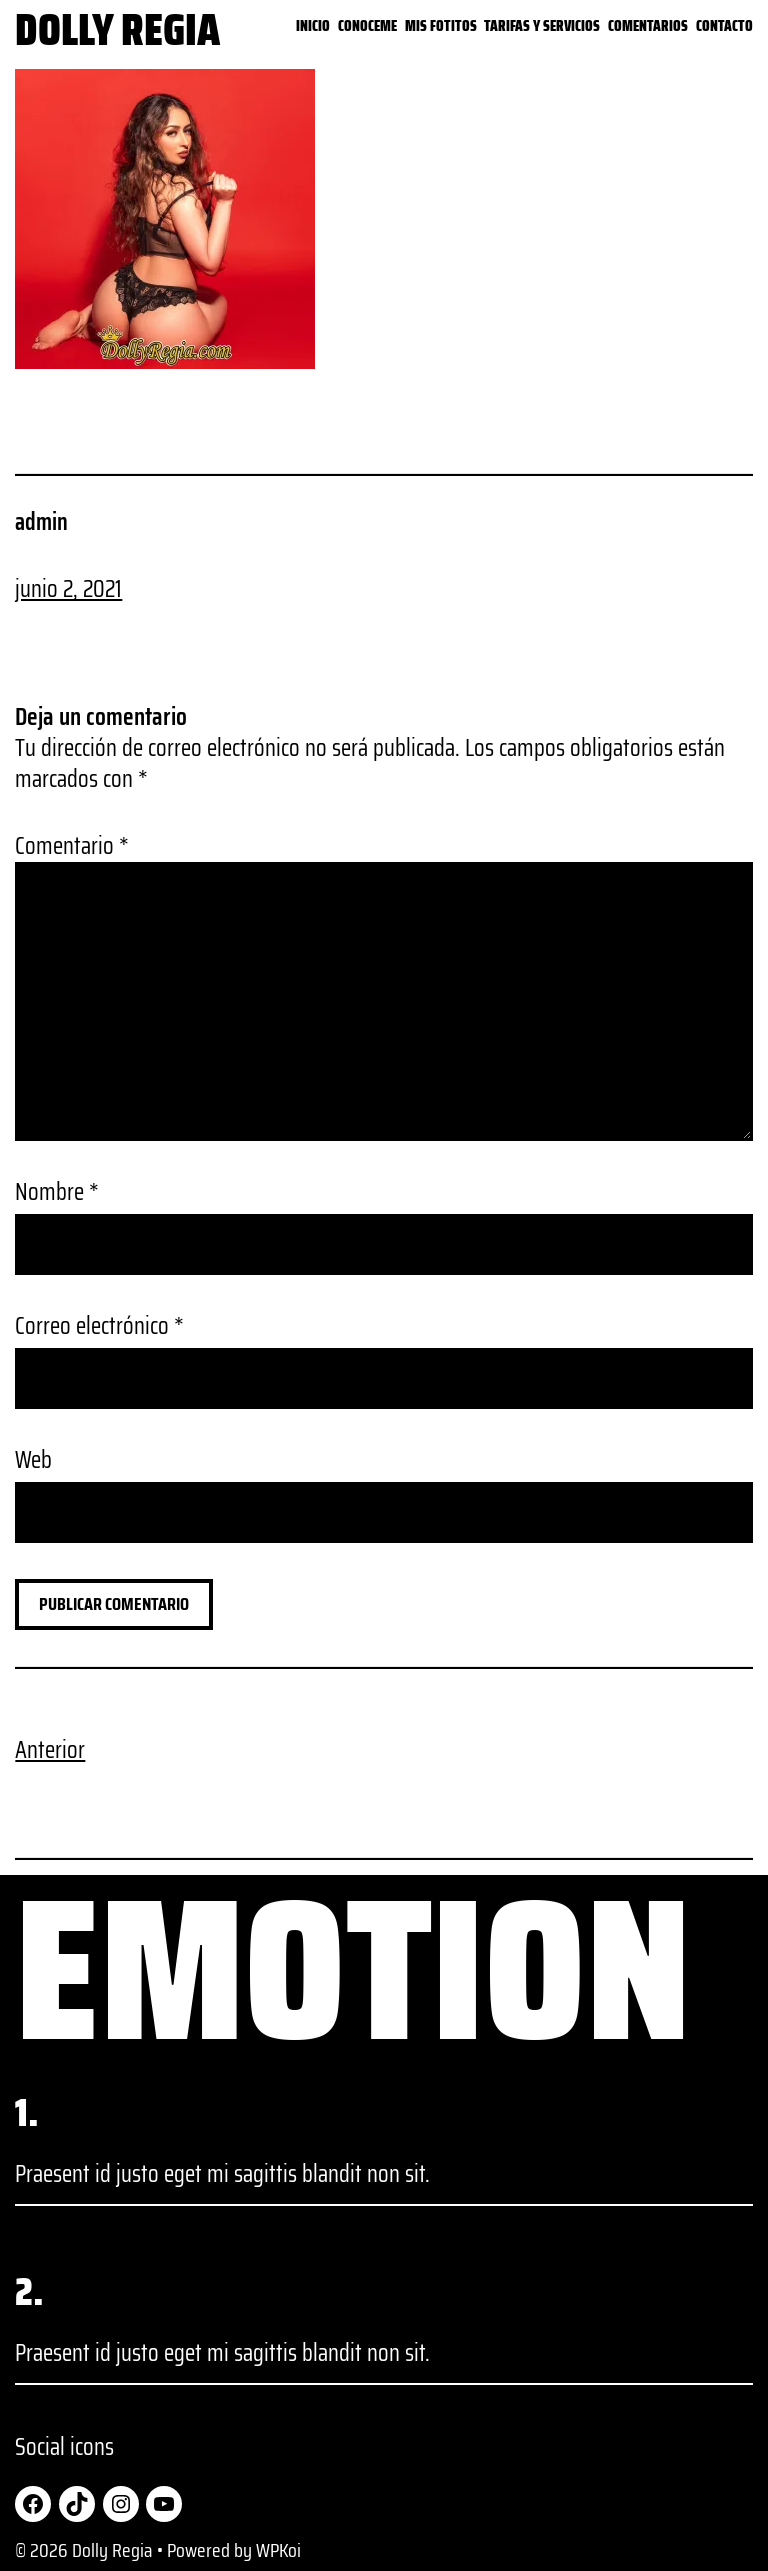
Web (33, 1460)
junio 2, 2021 (68, 589)
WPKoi (278, 2550)
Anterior (50, 1750)
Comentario (72, 846)
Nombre (57, 1192)
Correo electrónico (99, 1326)
